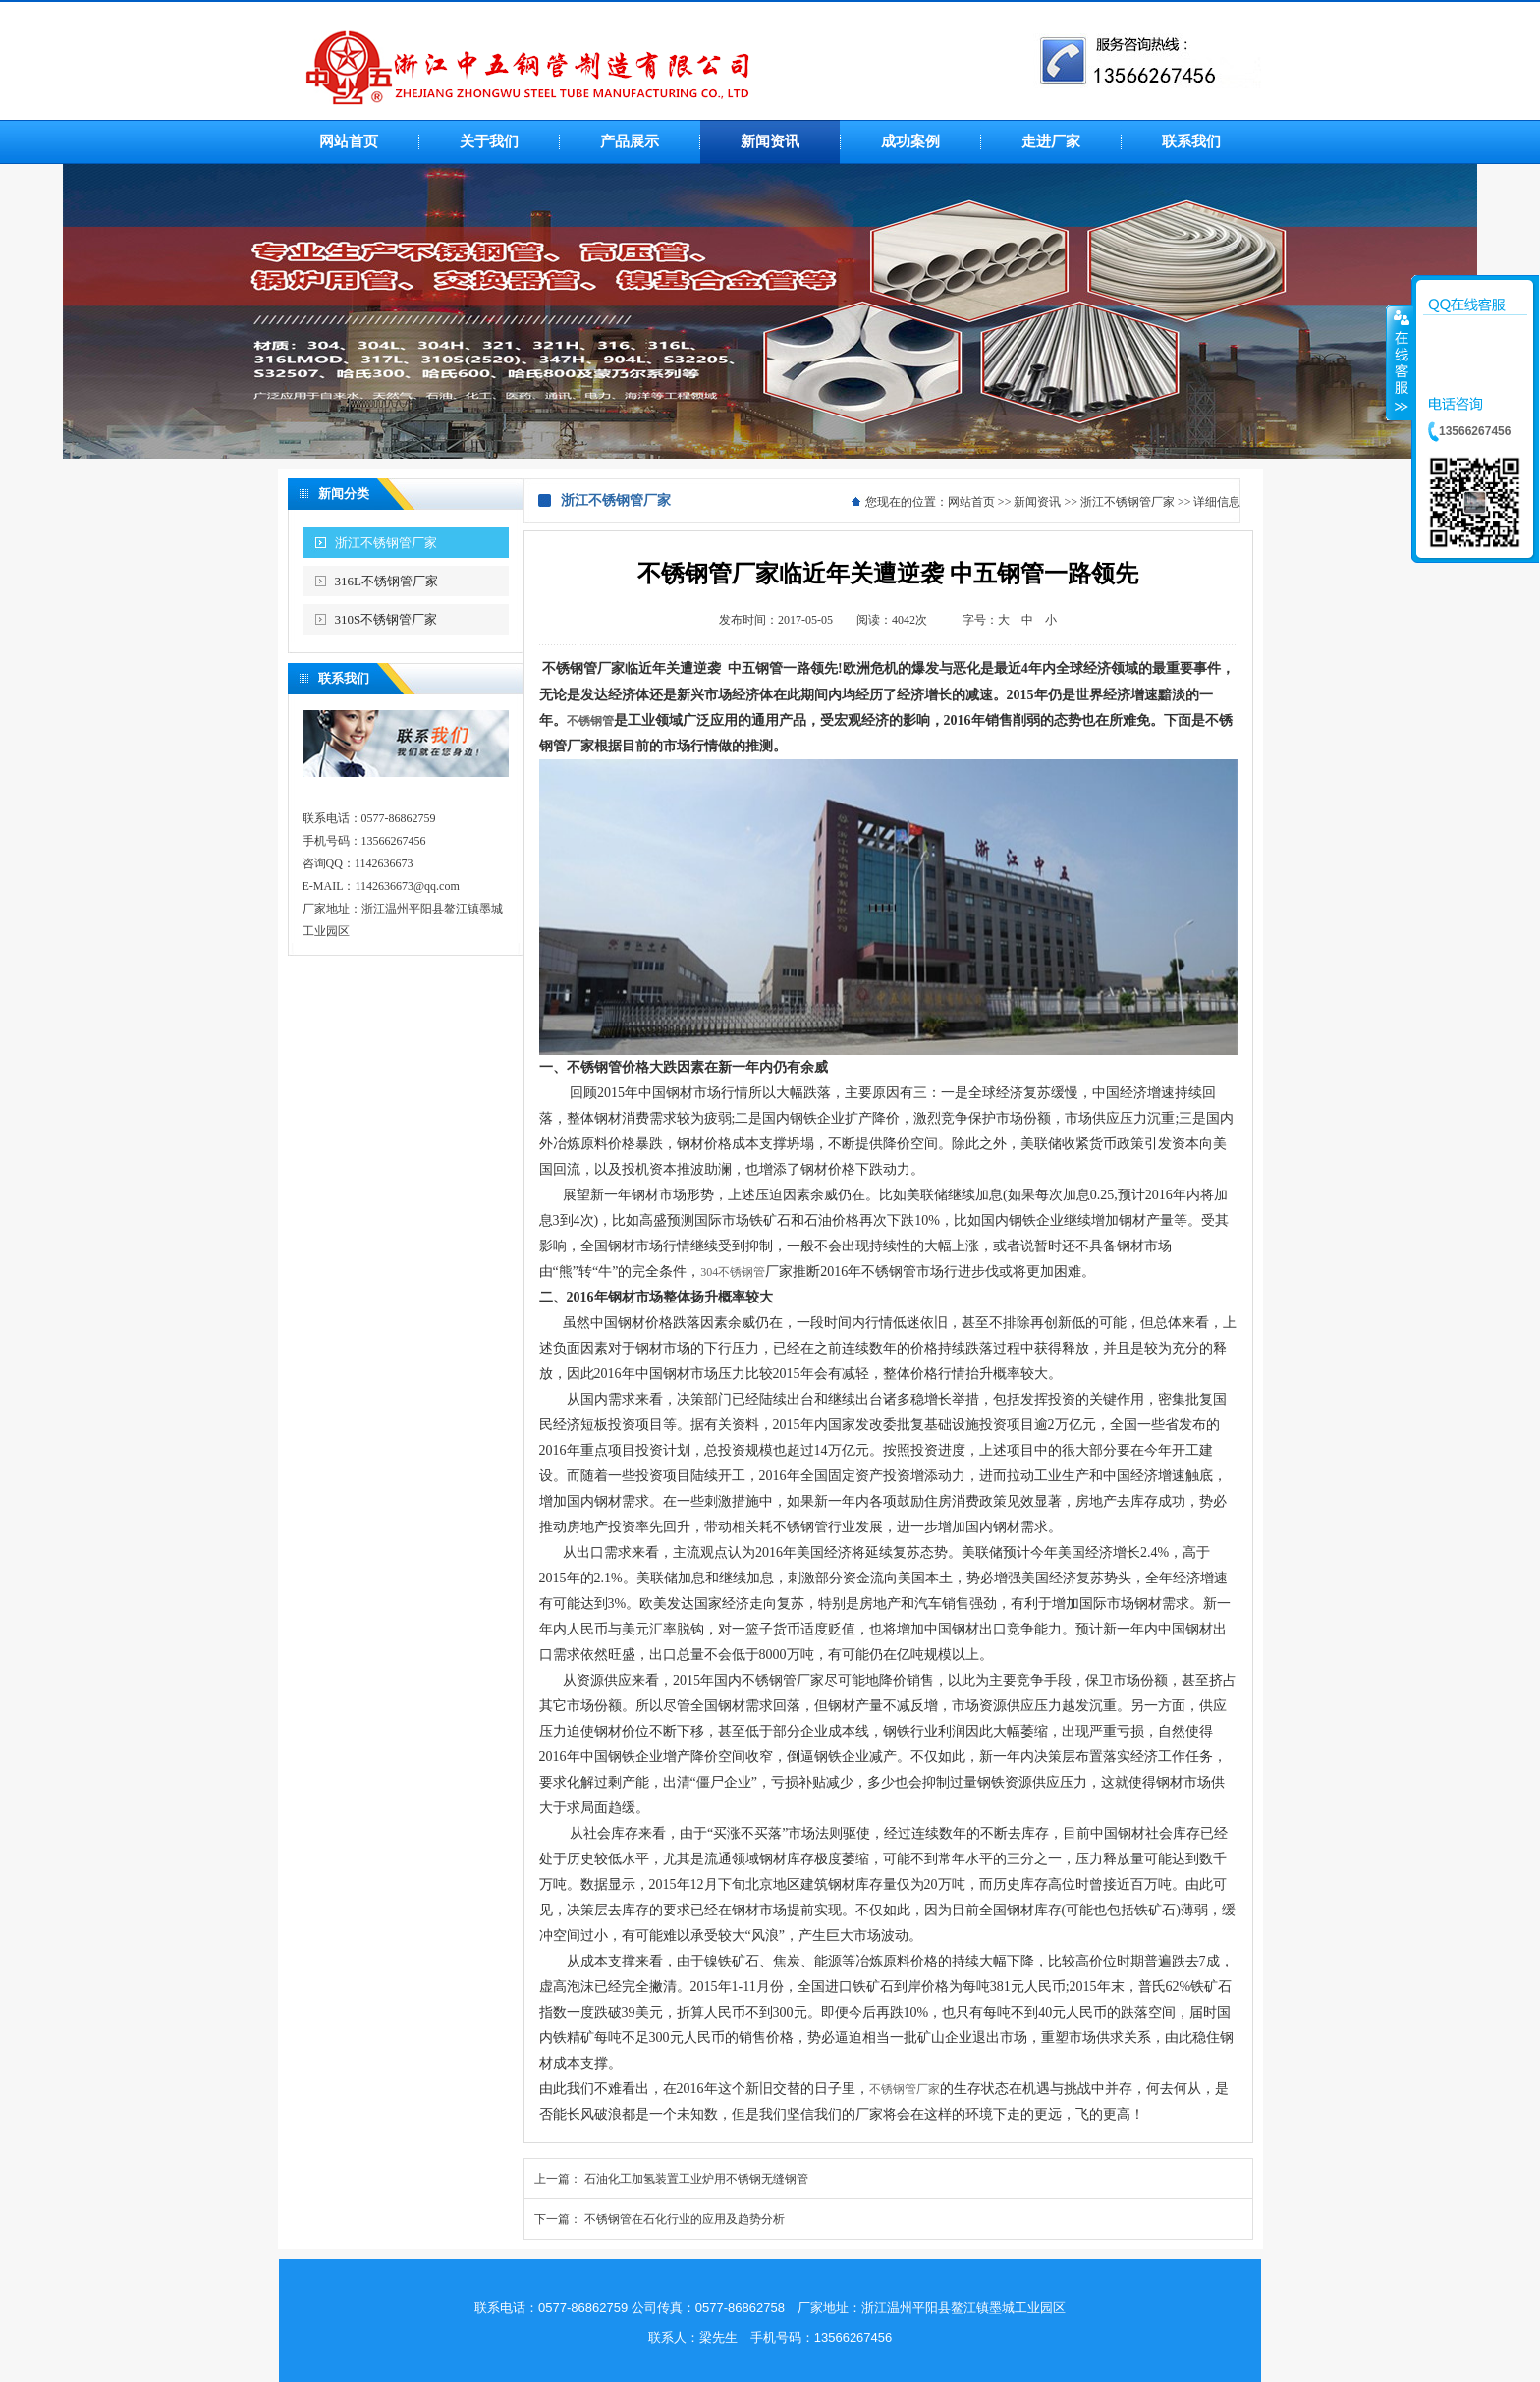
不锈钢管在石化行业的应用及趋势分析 (684, 2219)
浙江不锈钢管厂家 (386, 542)
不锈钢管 (590, 721)
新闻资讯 (1037, 502)
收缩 (1399, 362)
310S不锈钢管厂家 (386, 619)
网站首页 (971, 502)
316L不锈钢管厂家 (386, 581)
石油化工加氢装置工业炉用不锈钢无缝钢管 (696, 2179)
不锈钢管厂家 (904, 2089)
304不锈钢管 (732, 1272)
